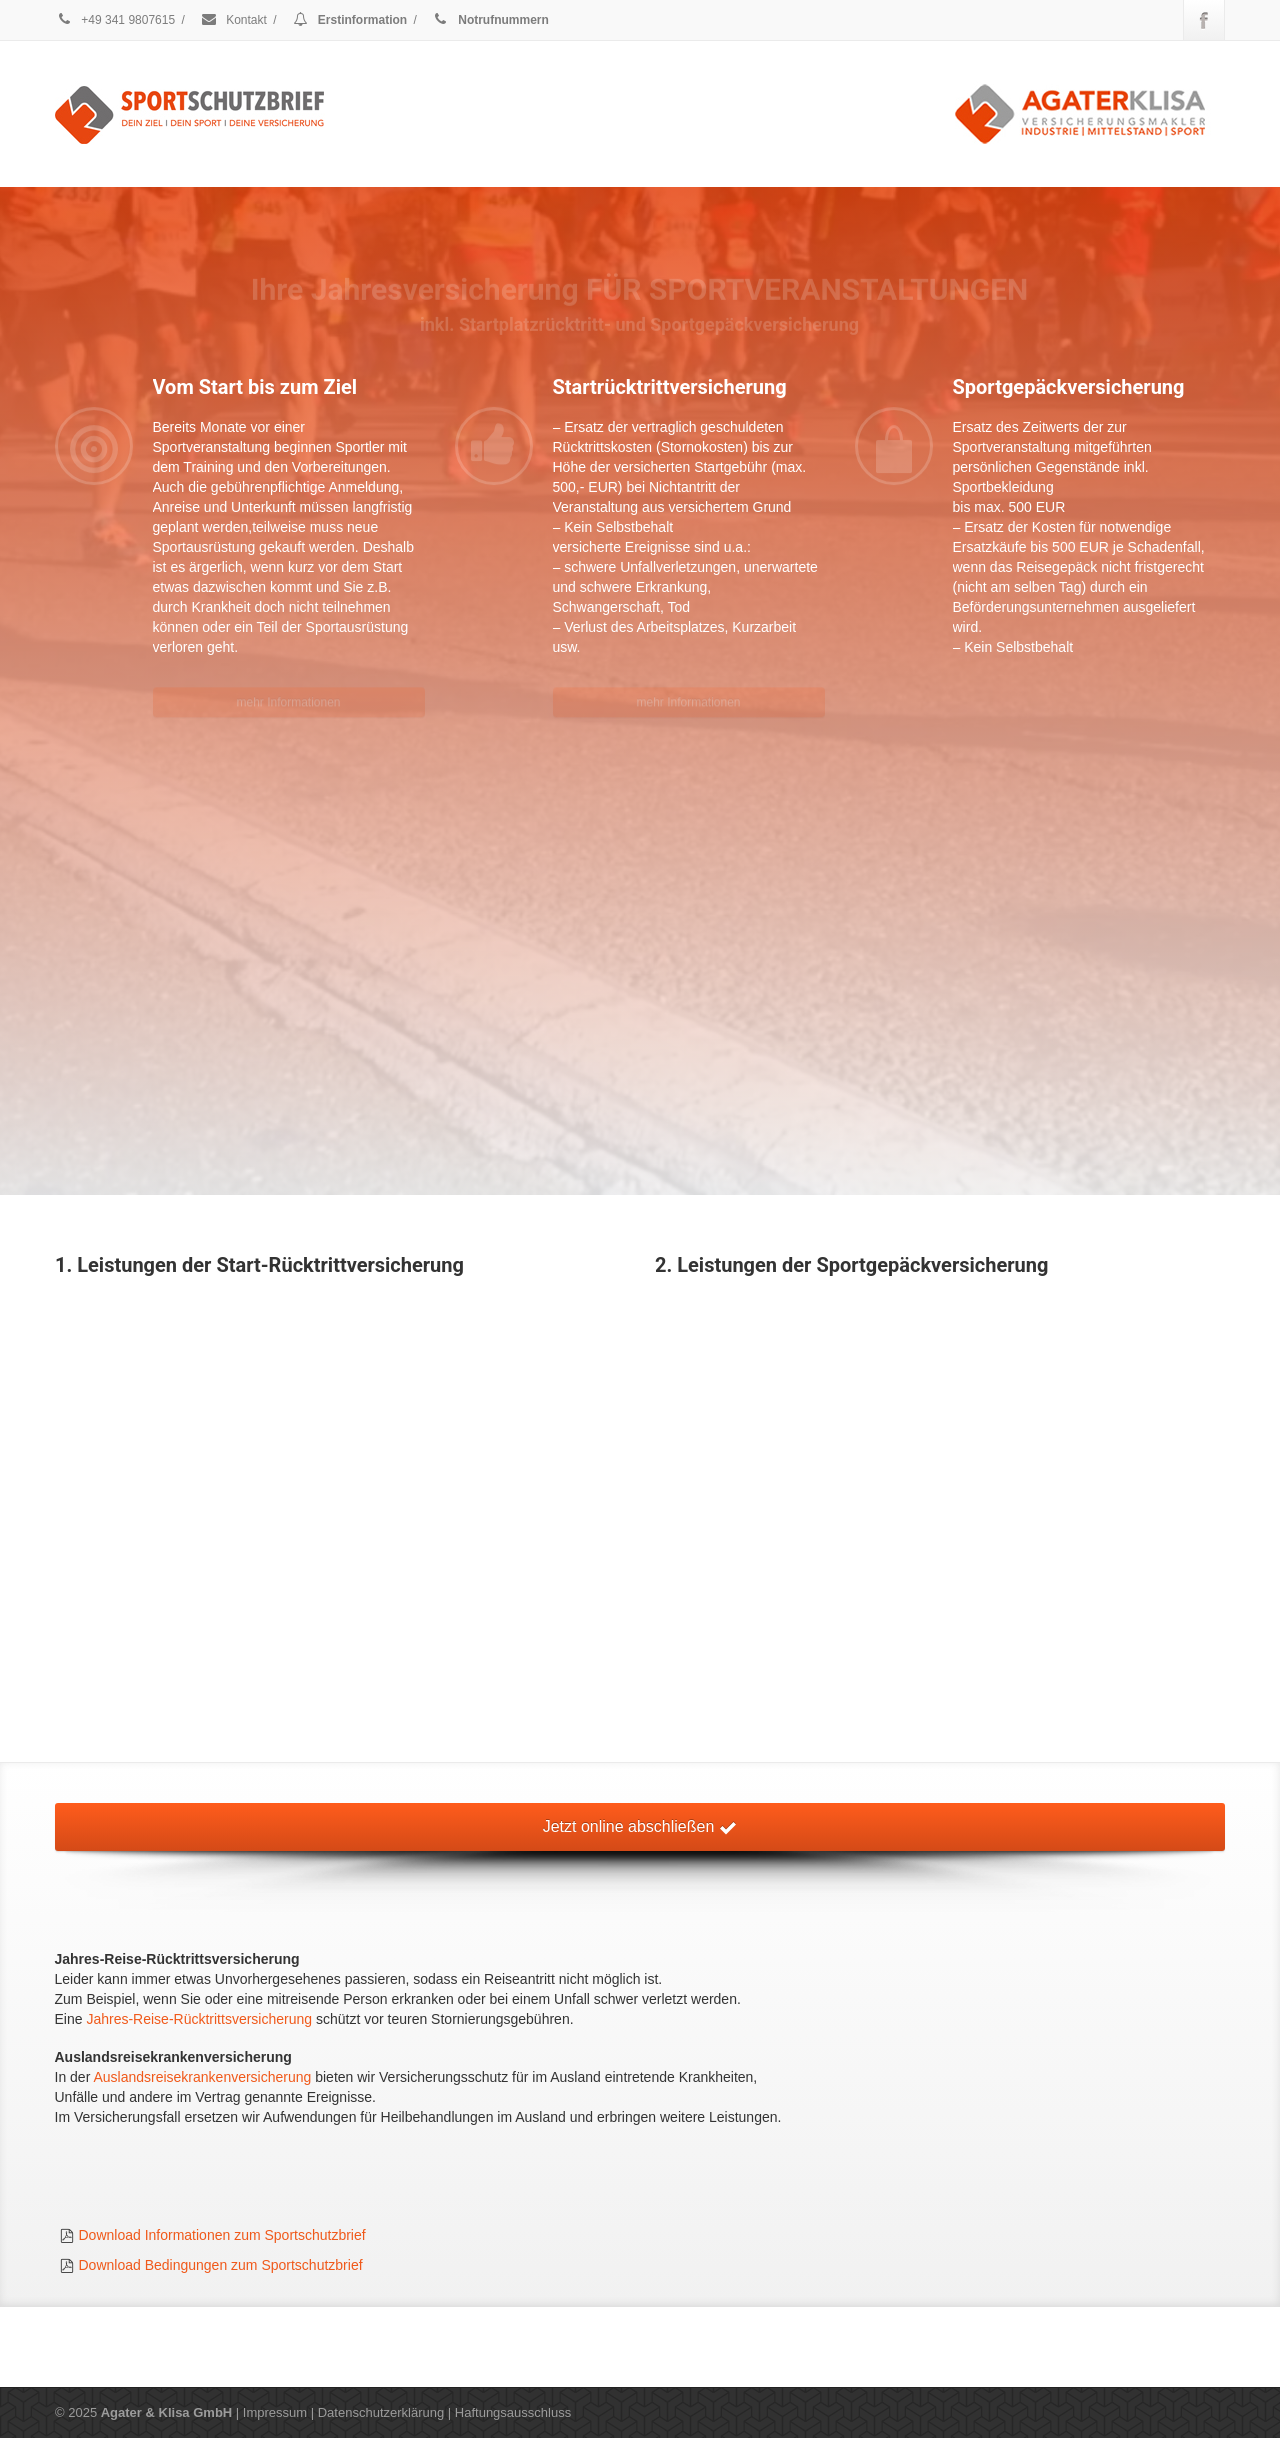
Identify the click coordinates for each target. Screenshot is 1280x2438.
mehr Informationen (288, 690)
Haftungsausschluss (513, 2412)
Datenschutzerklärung (381, 2412)
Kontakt (233, 20)
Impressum (275, 2412)
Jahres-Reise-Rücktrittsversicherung (199, 2019)
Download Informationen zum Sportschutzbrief (222, 2235)
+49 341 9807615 (115, 20)
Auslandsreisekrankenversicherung (202, 2077)
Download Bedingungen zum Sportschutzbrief (221, 2265)
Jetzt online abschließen (640, 1826)
